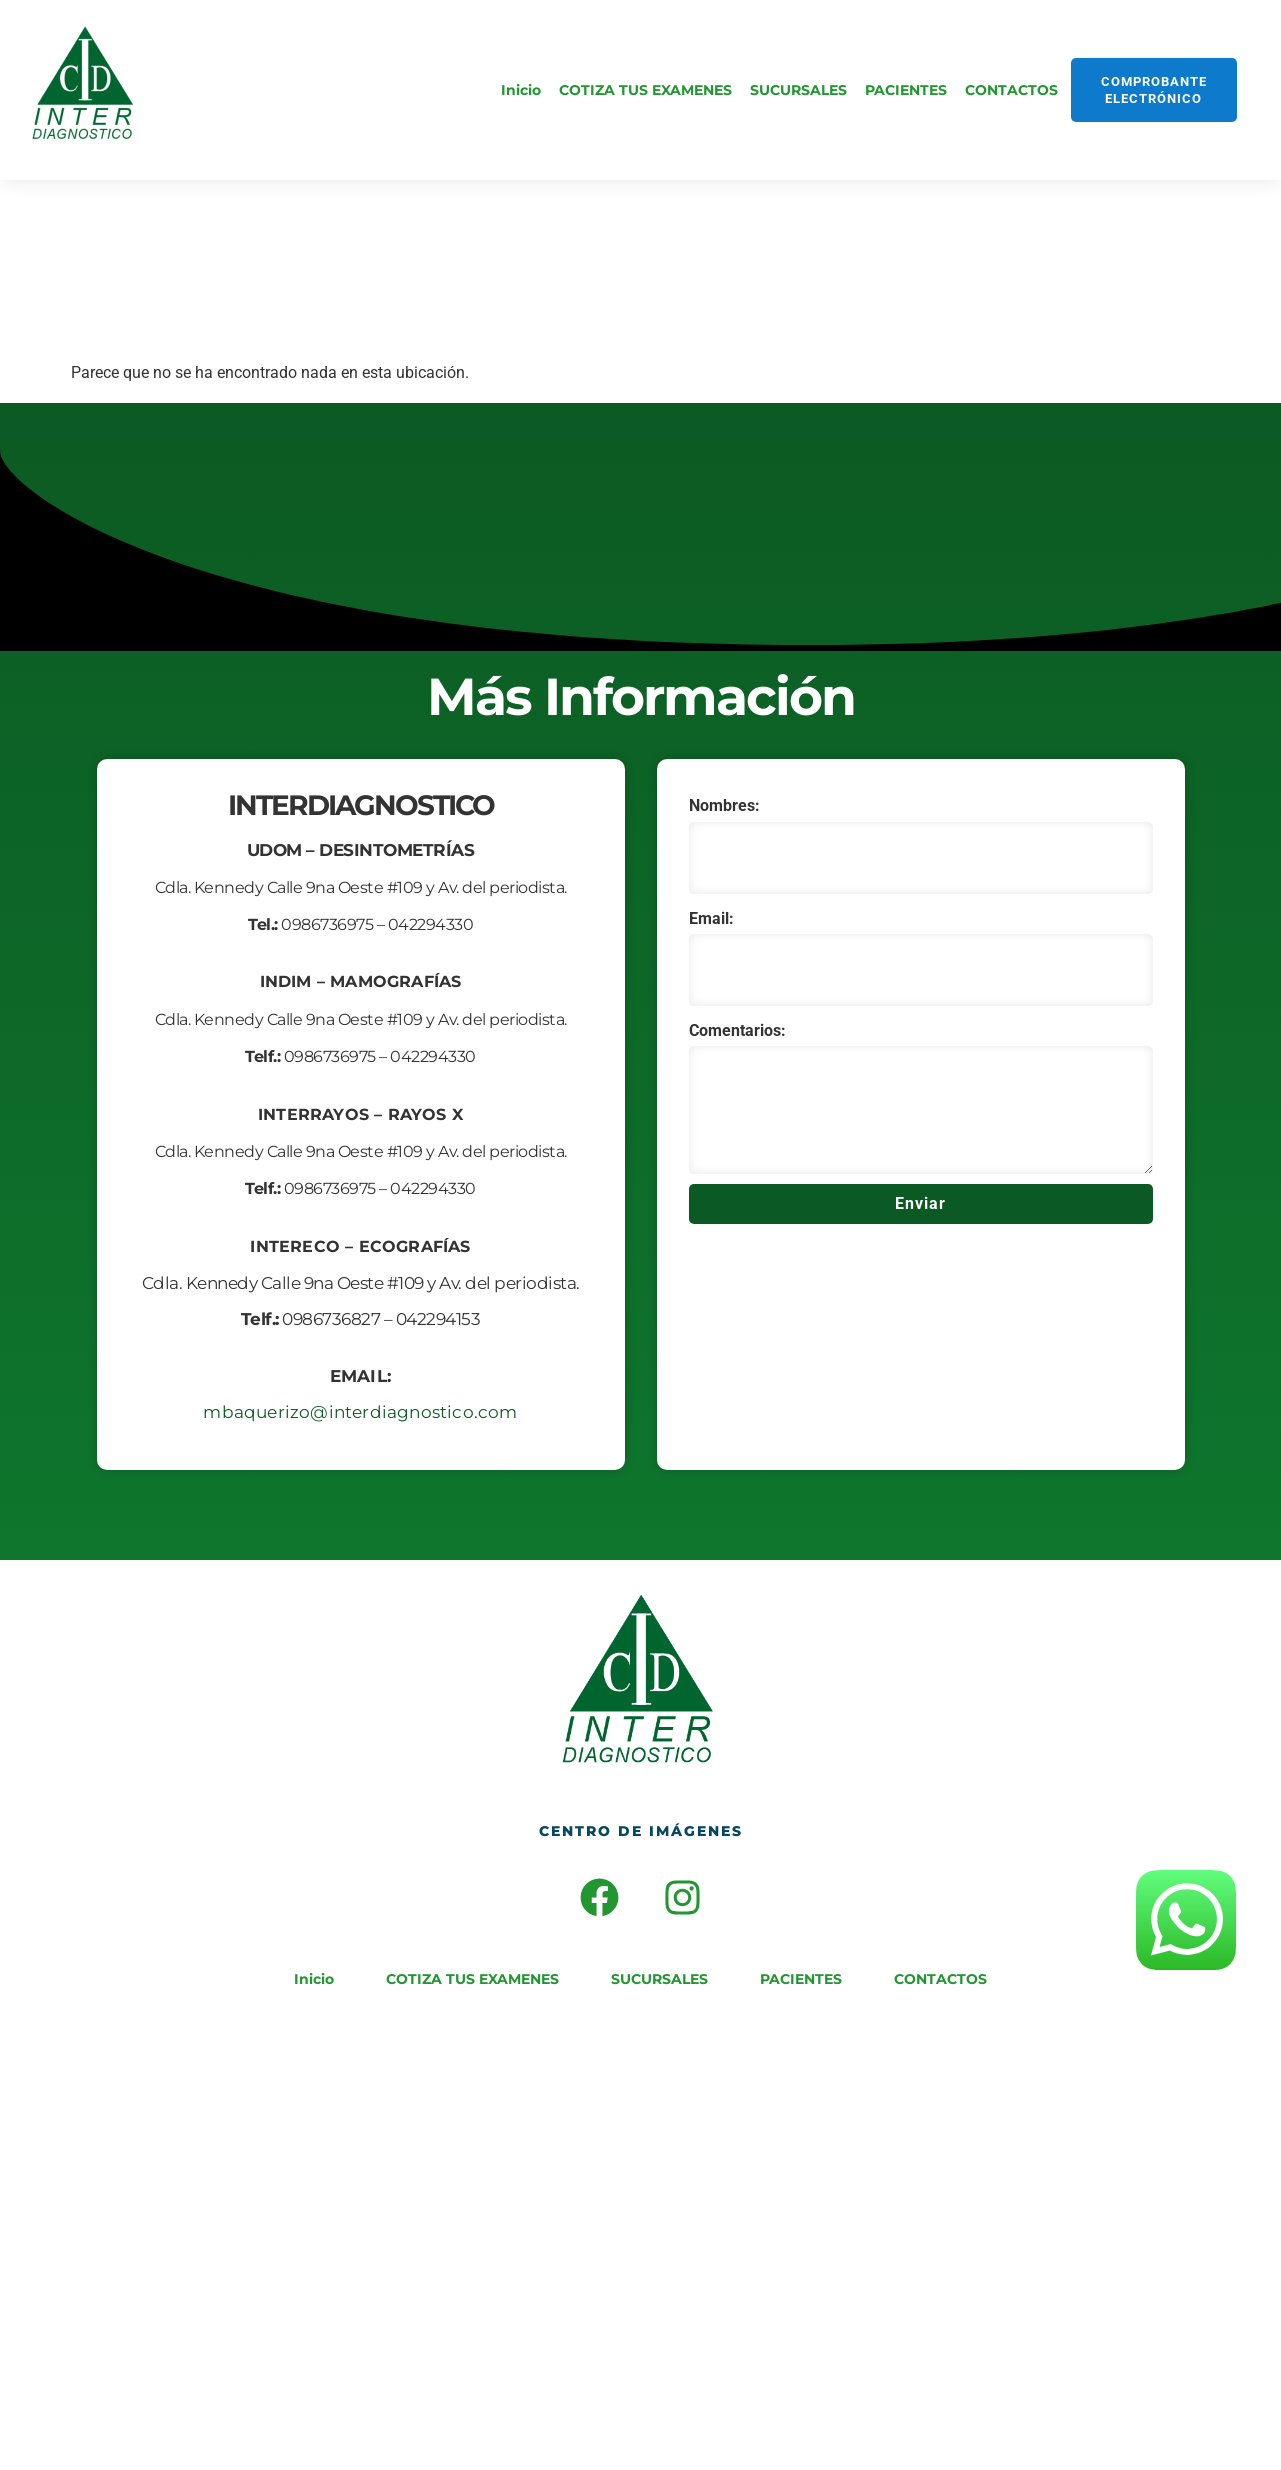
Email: (711, 918)
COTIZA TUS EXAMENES (645, 90)
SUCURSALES (798, 90)
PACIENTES (906, 90)
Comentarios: (737, 1030)
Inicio (521, 90)
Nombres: (724, 805)
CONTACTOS (1011, 90)
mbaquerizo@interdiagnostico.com (360, 1412)
